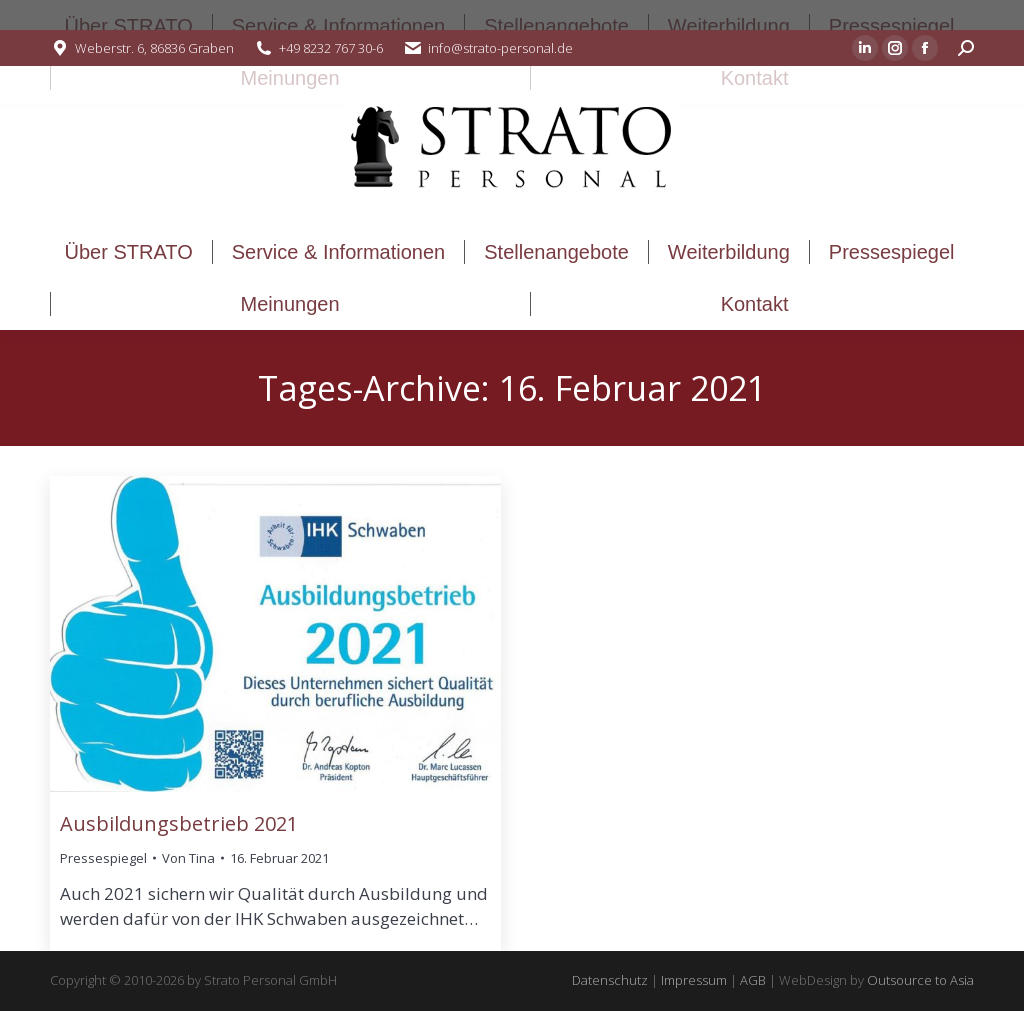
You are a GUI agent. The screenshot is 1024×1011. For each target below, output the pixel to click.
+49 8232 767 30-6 (331, 48)
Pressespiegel (103, 858)
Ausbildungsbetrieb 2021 (179, 823)
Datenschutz (610, 980)
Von (188, 858)
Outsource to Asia (920, 980)
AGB (753, 980)
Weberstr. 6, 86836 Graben (154, 48)
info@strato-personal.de (500, 48)
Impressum (694, 980)
